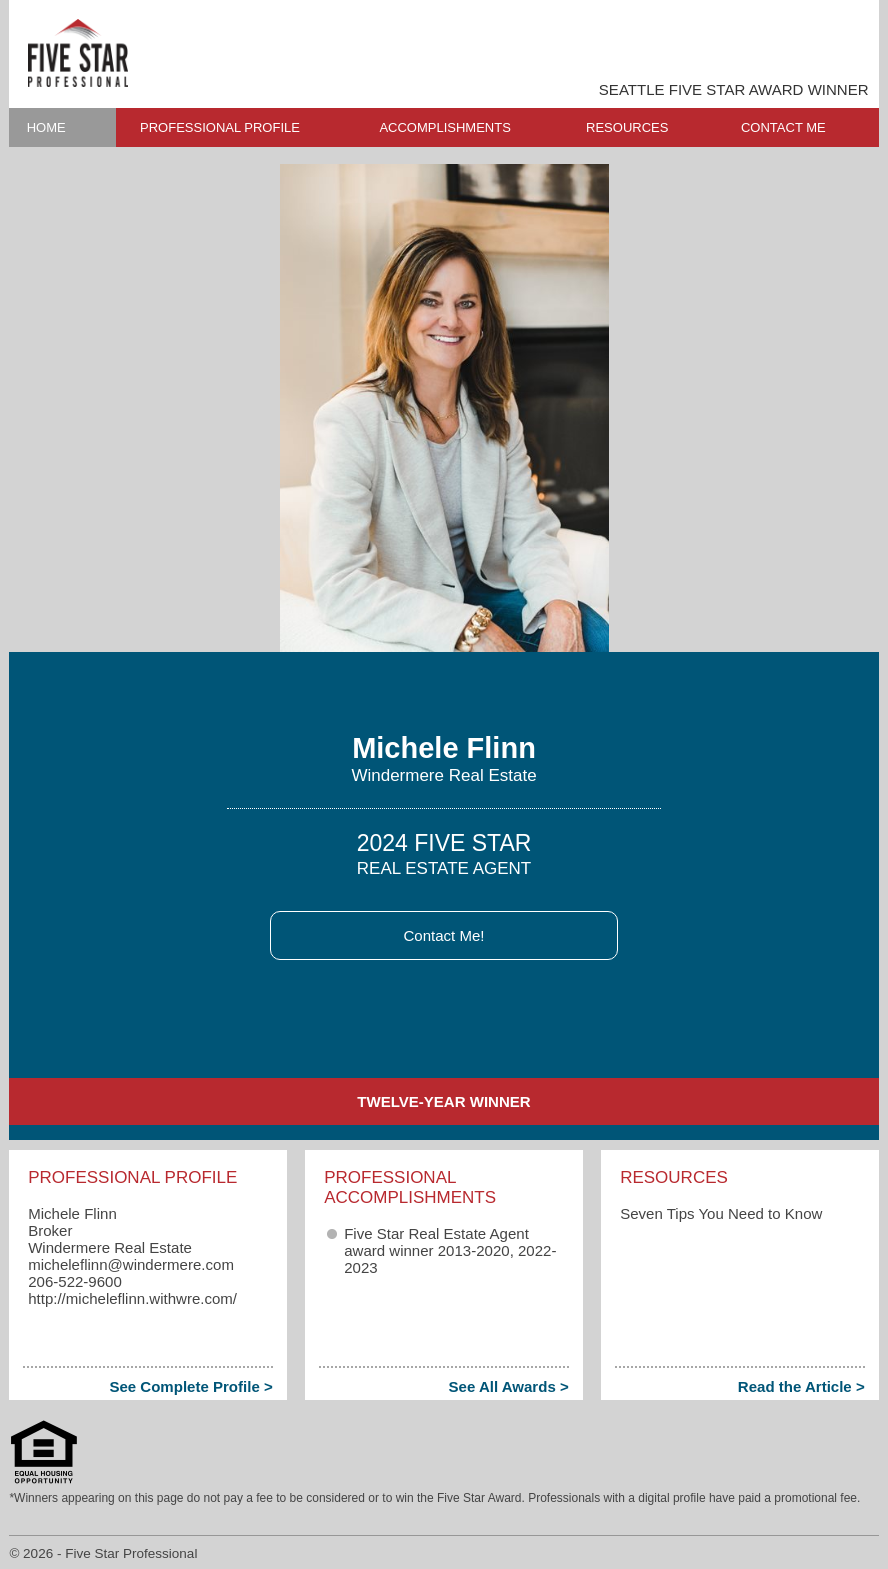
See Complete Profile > (190, 1386)
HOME (46, 127)
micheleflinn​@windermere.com (131, 1264)
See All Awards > (509, 1386)
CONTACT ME (783, 127)
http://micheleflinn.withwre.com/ (132, 1298)
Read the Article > (801, 1386)
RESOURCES (627, 127)
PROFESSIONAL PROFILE (220, 127)
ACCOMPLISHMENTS (444, 127)
